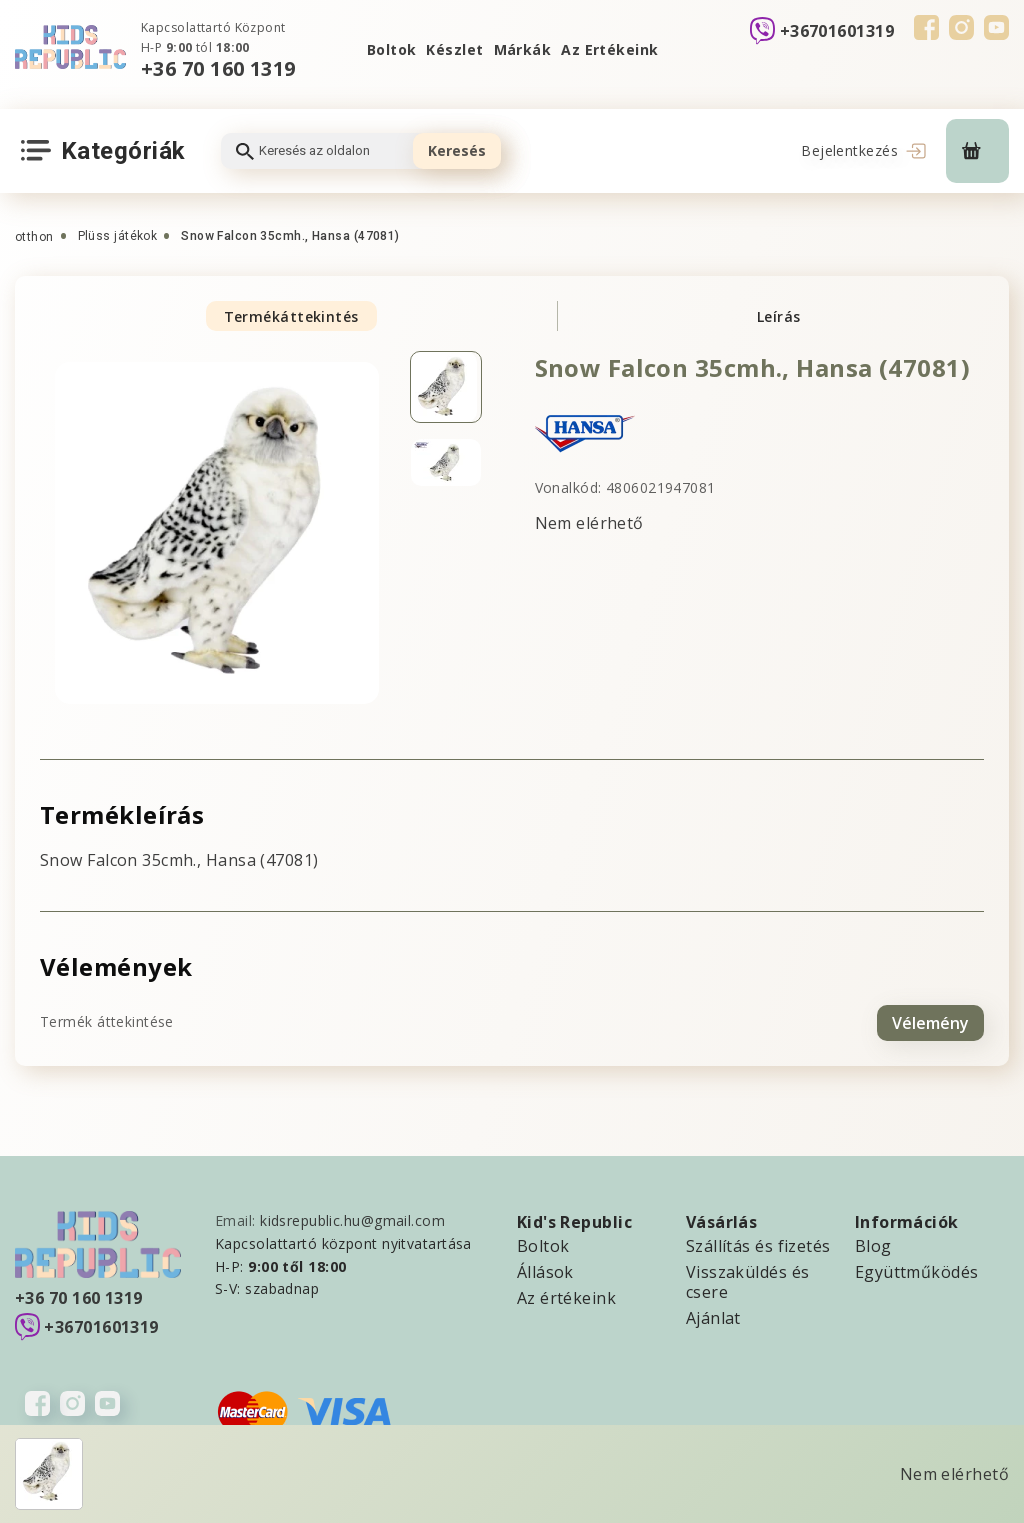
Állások (545, 1270)
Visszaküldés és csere (748, 1280)
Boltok (392, 49)
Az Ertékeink (609, 49)
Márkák (523, 49)
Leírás (779, 316)
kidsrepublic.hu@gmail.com (352, 1218)
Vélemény (930, 1020)
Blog (873, 1244)
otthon (34, 237)
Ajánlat (713, 1316)
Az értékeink (566, 1296)
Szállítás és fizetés (758, 1244)
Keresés (457, 150)
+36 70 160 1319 (218, 68)
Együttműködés (917, 1270)
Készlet (454, 49)
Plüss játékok (118, 236)
